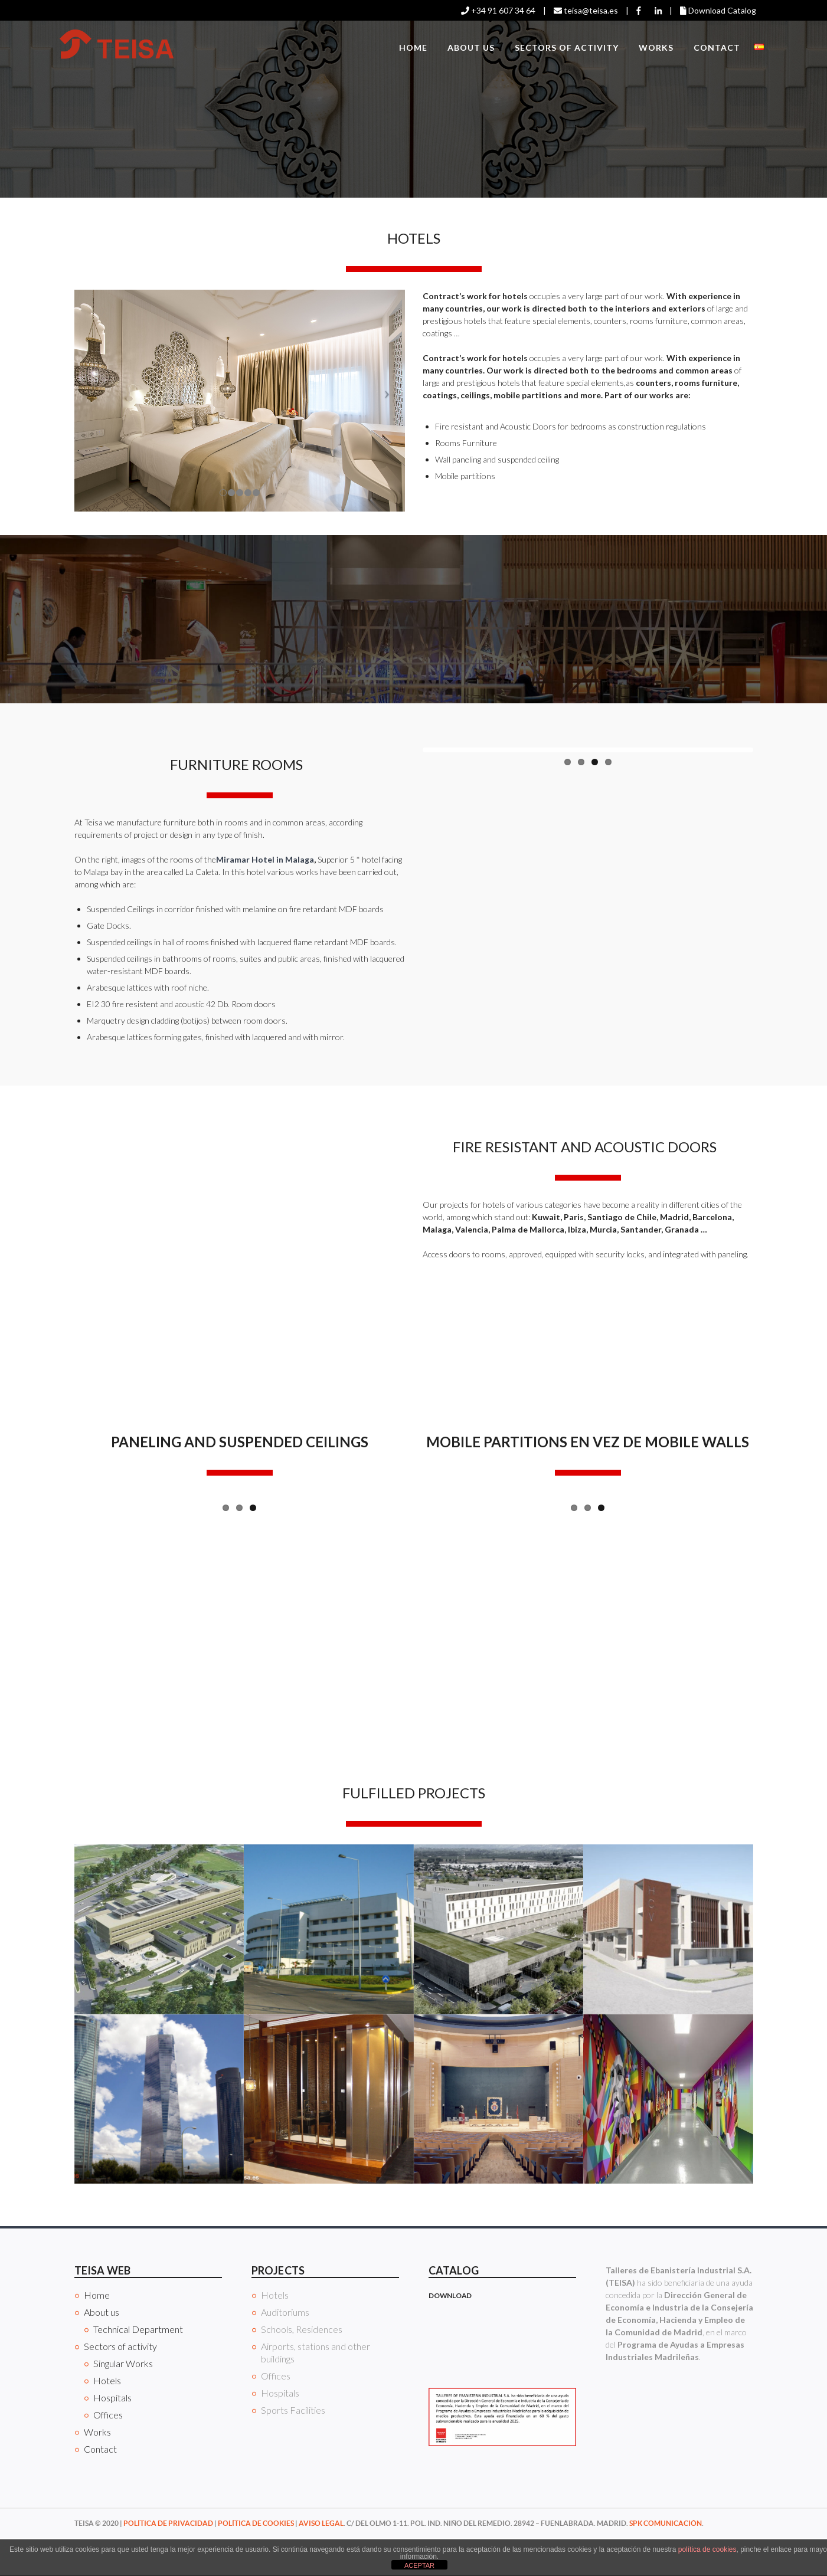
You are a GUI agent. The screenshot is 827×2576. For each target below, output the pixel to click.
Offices (108, 2452)
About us (471, 47)
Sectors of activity (567, 47)
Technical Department (138, 2366)
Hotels (107, 2418)
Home (413, 47)
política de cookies (707, 2549)
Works (656, 47)
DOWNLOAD (450, 2333)
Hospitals (112, 2435)
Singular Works (123, 2401)
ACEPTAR (419, 2565)
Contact (717, 47)
